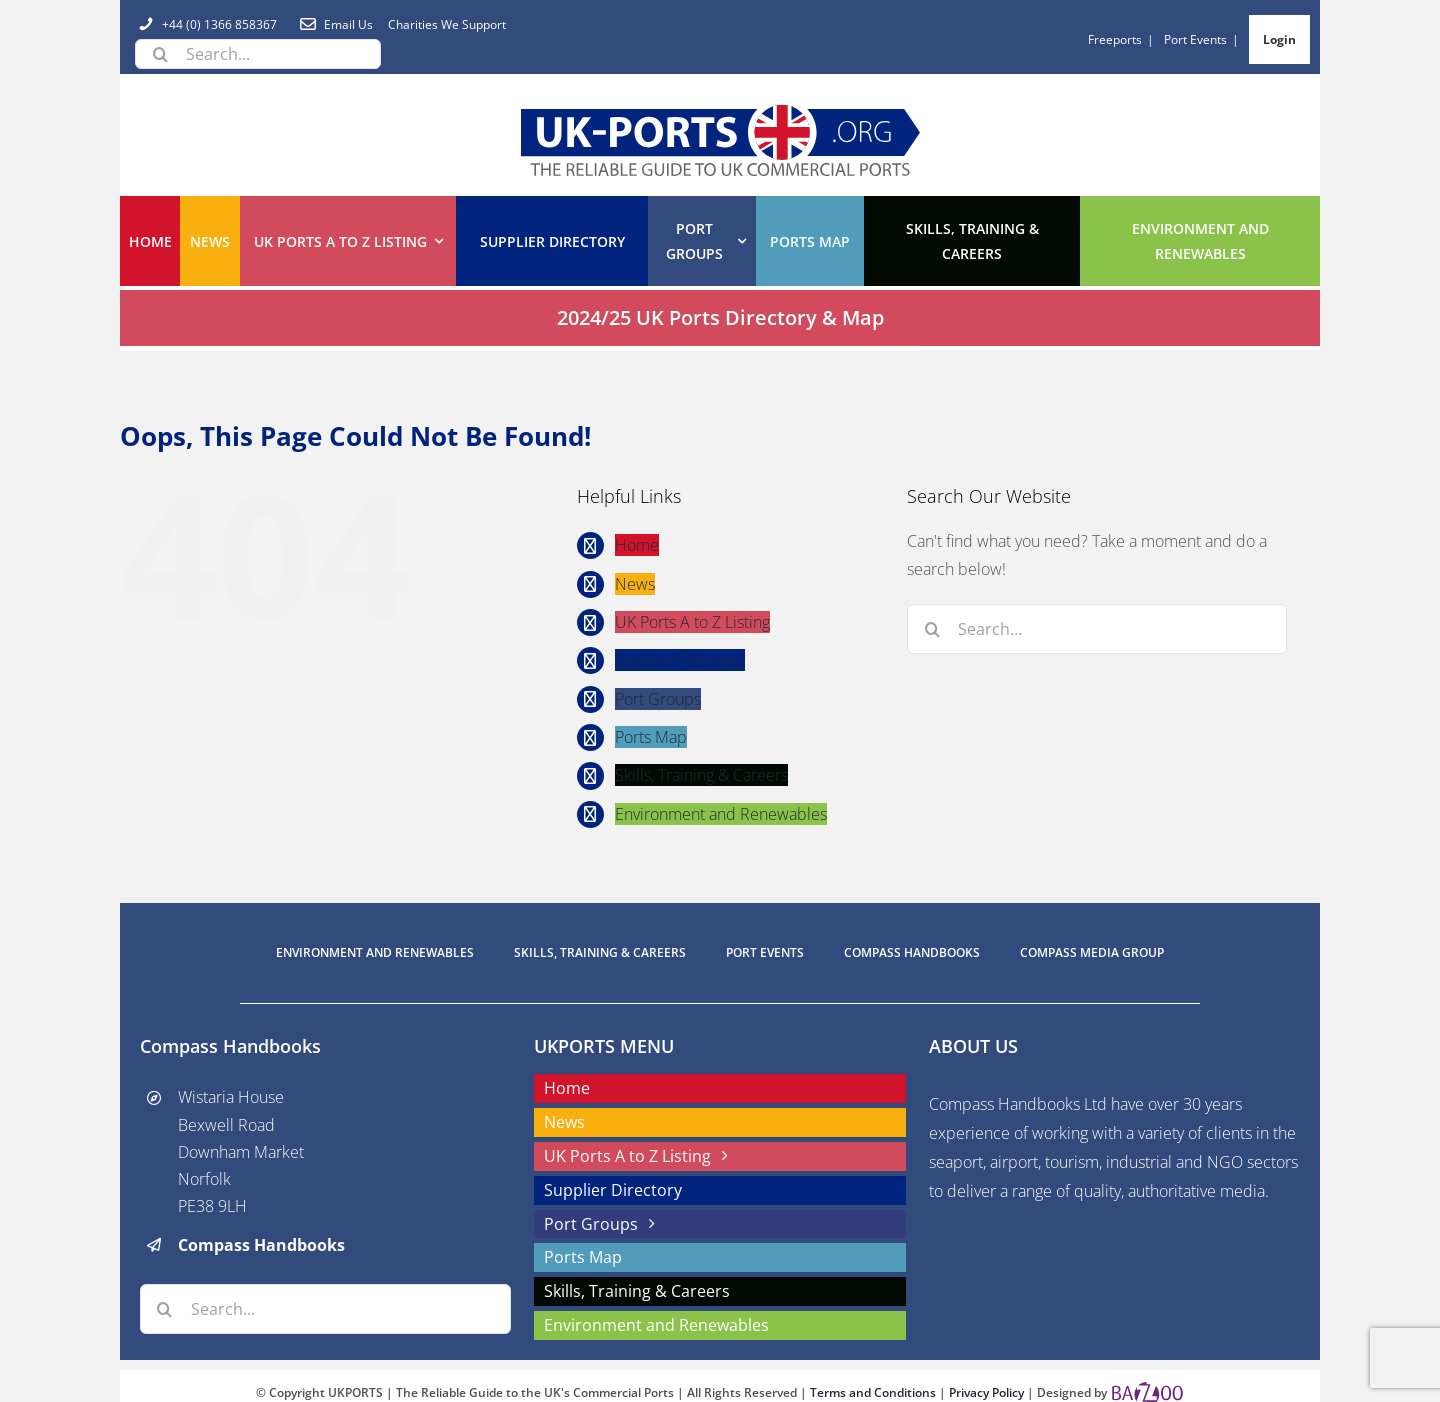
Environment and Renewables (721, 813)
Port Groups (658, 698)
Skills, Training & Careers (701, 775)
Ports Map (651, 737)
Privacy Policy (988, 1392)
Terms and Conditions (874, 1392)
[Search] (160, 54)
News (635, 583)
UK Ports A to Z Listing (692, 622)
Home (637, 545)
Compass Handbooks (261, 1245)
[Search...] (258, 54)
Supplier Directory (680, 660)
